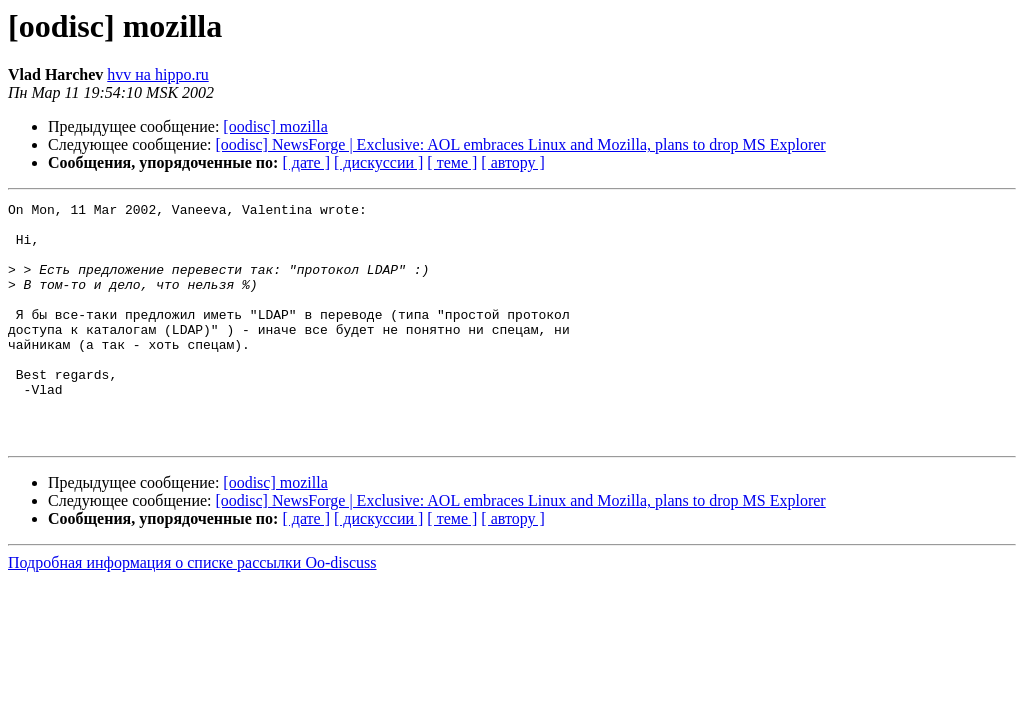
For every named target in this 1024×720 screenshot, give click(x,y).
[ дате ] (306, 162)
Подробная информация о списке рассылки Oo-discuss (192, 610)
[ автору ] (512, 162)
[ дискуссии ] (378, 162)
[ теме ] (452, 162)
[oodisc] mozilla (275, 126)
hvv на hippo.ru (157, 74)
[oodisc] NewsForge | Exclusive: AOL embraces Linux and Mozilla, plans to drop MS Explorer (521, 144)
